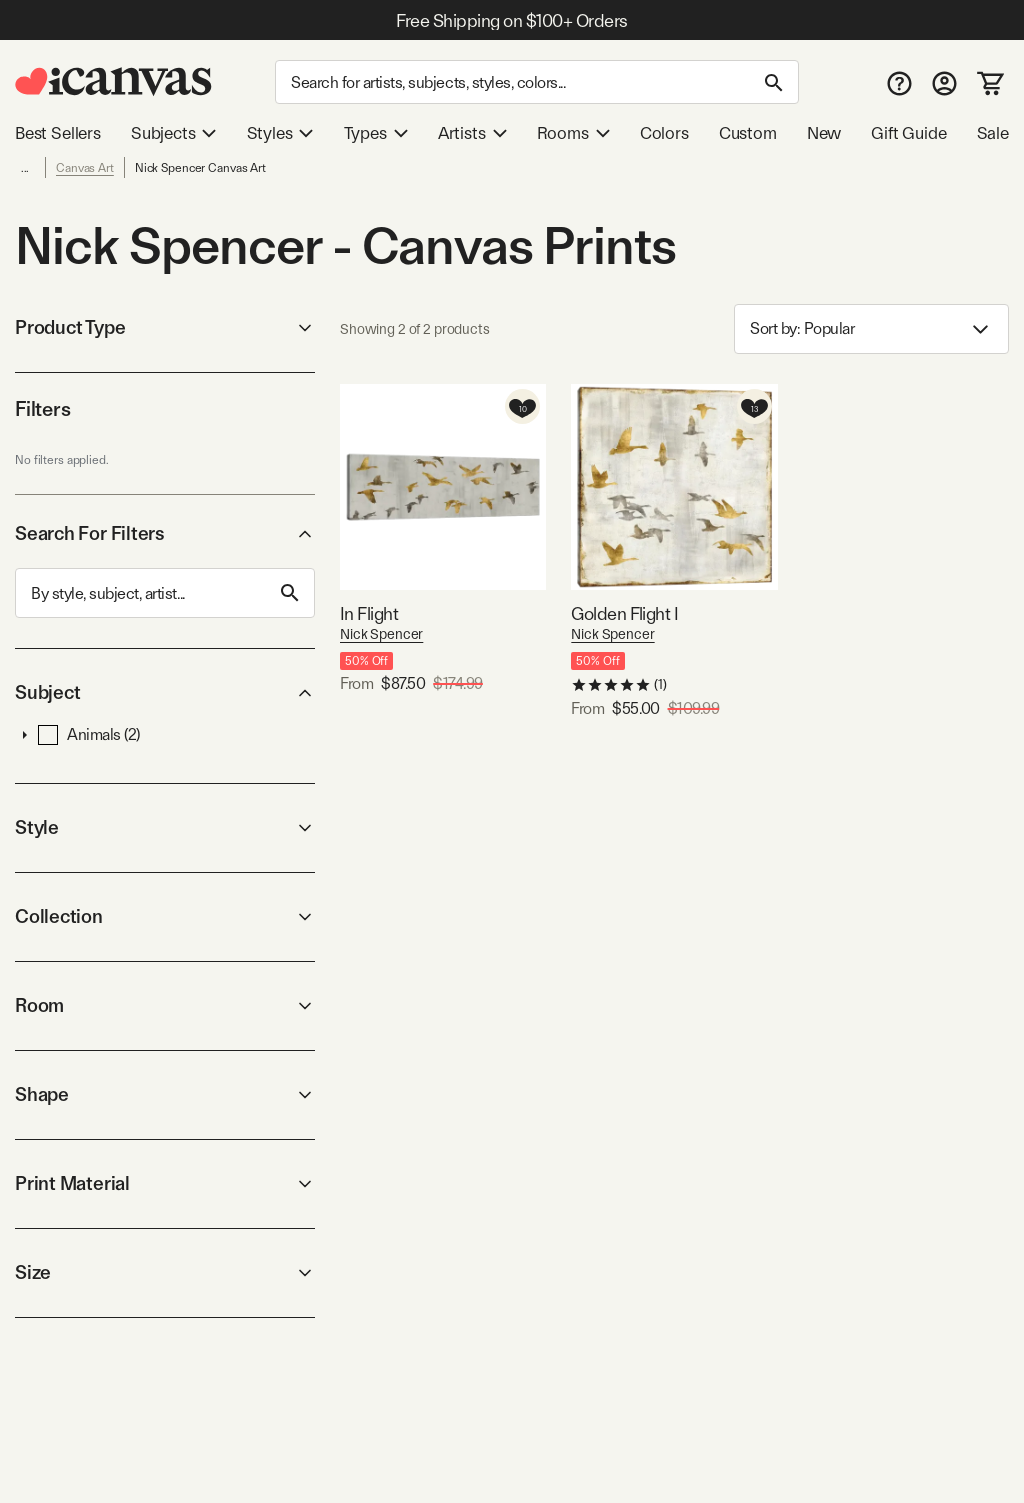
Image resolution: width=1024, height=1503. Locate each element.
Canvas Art (85, 168)
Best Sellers (58, 133)
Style (165, 827)
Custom (748, 133)
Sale (993, 133)
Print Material (165, 1183)
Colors (664, 133)
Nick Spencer (381, 634)
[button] (25, 735)
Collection (165, 916)
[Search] (537, 82)
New (824, 133)
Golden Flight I (624, 613)
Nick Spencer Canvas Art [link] (200, 168)
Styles (280, 133)
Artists (472, 133)
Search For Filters (165, 533)
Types (376, 133)
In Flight (369, 613)
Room (165, 1005)
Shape (165, 1094)
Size (165, 1272)
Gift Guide (908, 133)
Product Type (165, 327)
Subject (165, 692)
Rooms (573, 133)
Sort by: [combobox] (871, 329)
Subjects (174, 133)
